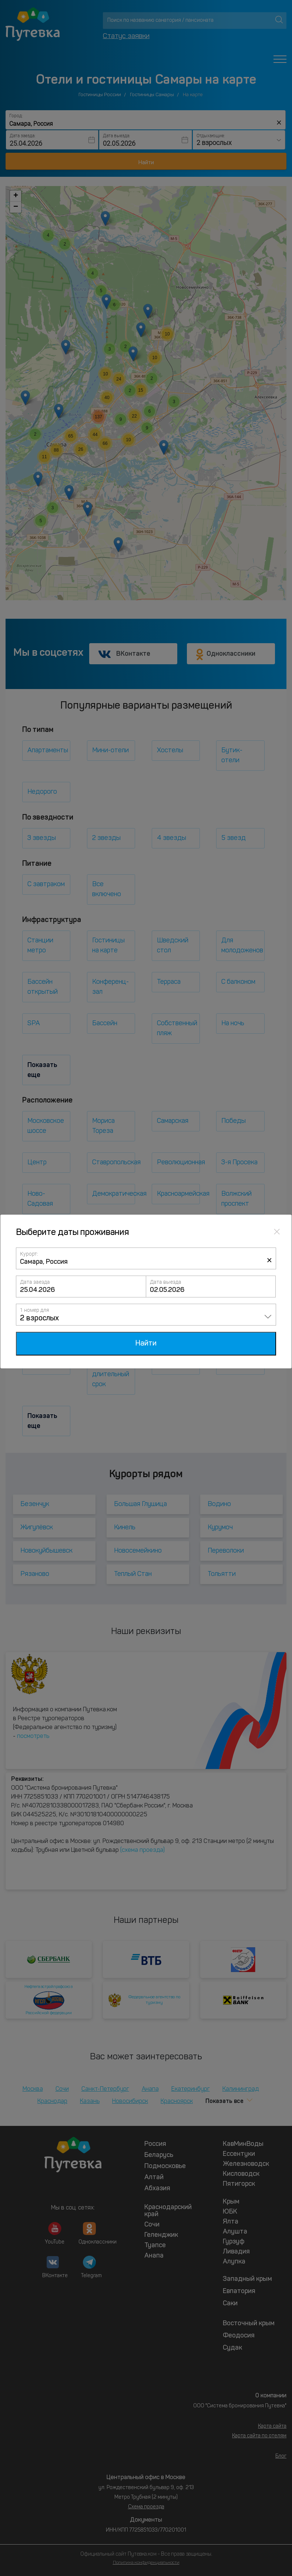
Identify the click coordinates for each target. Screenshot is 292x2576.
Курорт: (29, 1254)
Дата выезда (165, 1282)
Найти (146, 1343)
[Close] (277, 1231)
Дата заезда (35, 1282)
